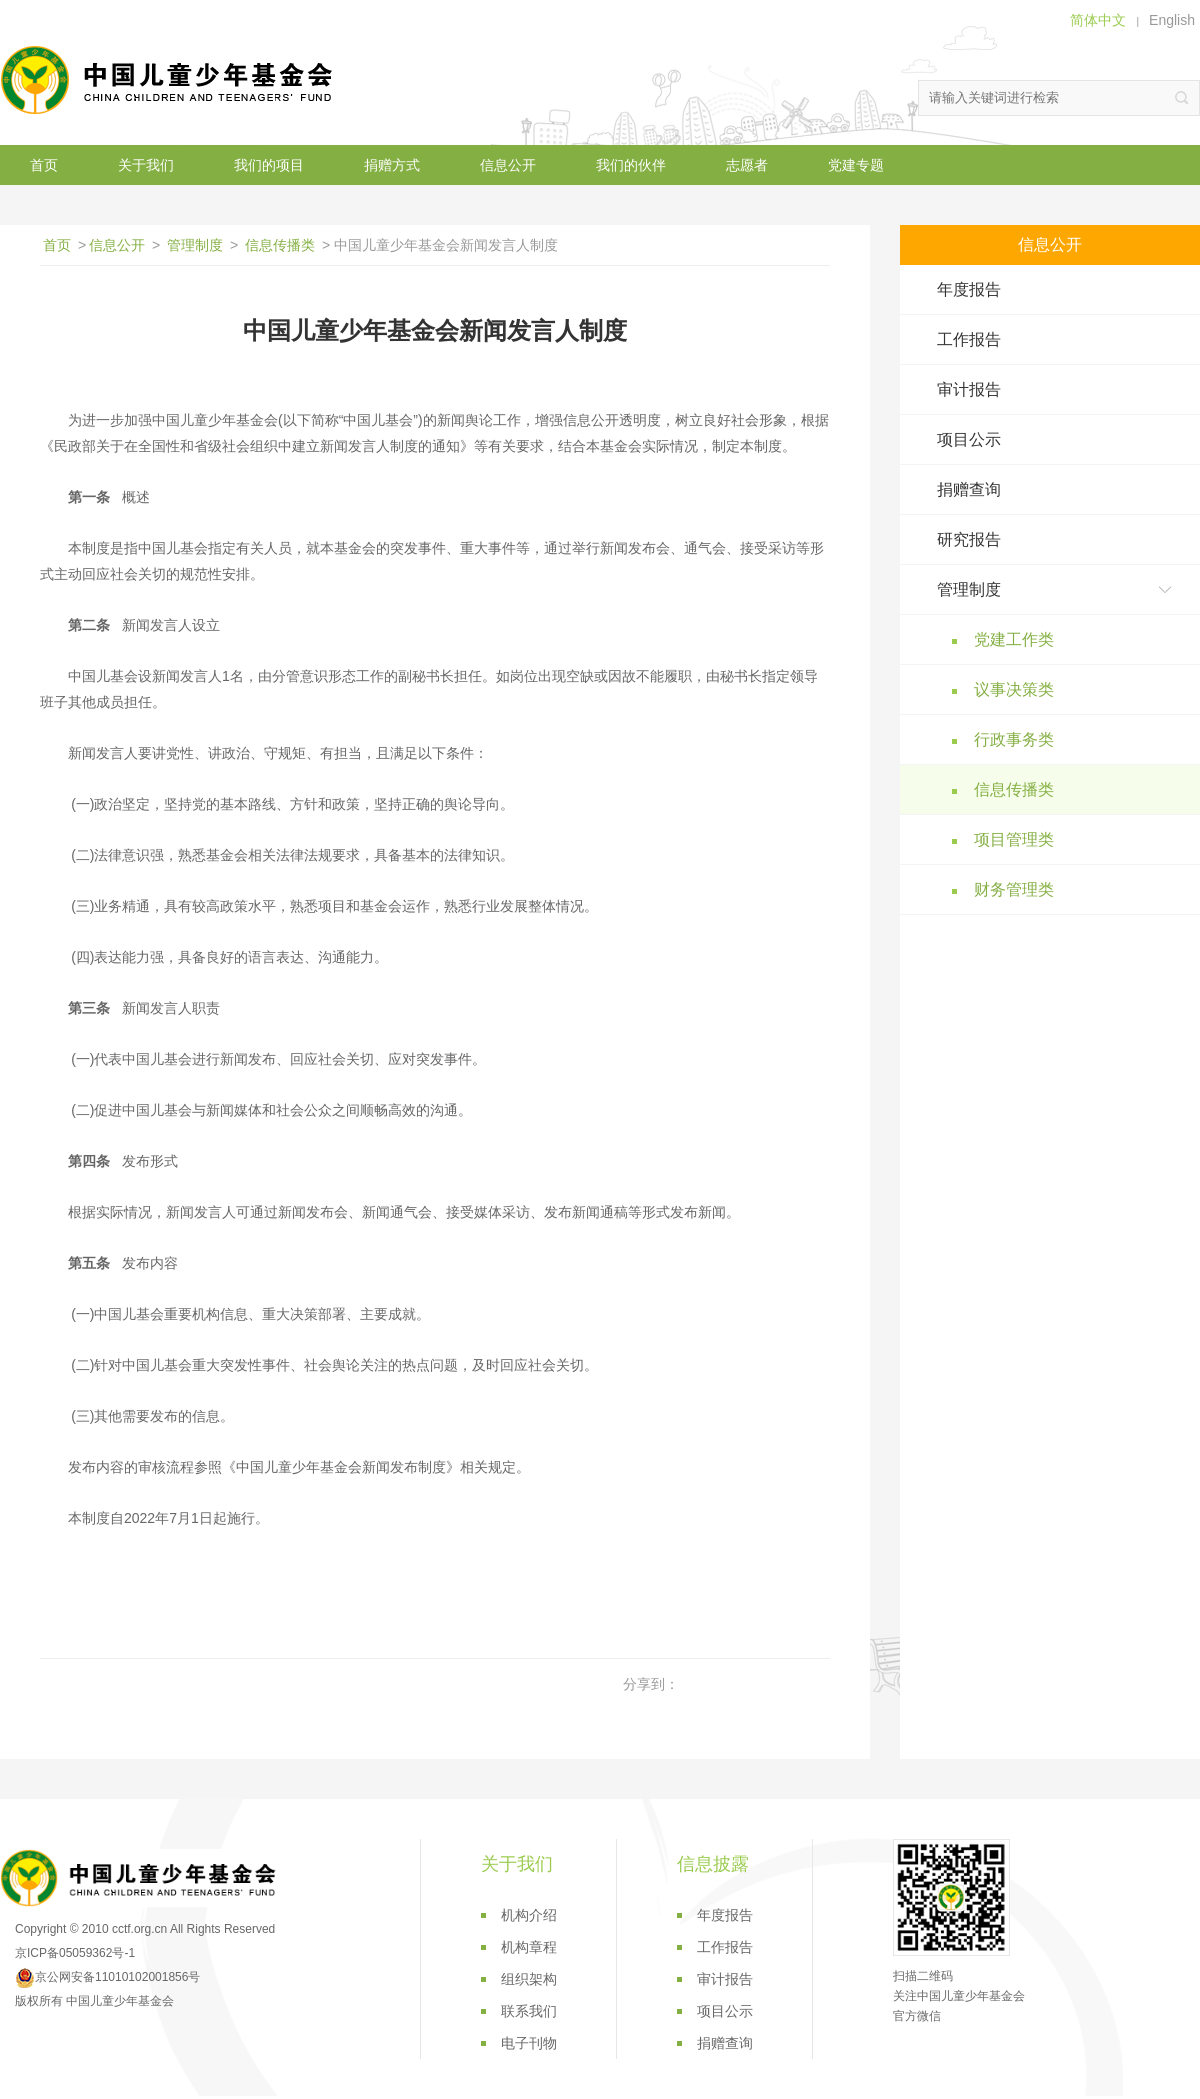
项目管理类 (1014, 839)
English (1172, 20)
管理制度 (195, 245)
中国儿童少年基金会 (170, 80)
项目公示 (969, 439)
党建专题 (856, 165)
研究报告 (969, 539)
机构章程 (529, 1947)
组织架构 (529, 1979)
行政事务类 (1014, 739)
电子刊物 (529, 2043)
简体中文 (1098, 20)
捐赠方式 (392, 165)
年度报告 (969, 289)
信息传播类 (280, 245)
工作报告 (969, 339)
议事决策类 (1014, 689)
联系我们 (529, 2011)
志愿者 (747, 165)
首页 (44, 165)
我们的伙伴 (631, 165)
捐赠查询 (969, 489)
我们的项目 (269, 165)
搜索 (1182, 98)
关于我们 (146, 165)
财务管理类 (1014, 889)
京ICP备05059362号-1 (75, 1953)
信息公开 (508, 165)
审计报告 (969, 389)
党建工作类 (1014, 639)
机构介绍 (529, 1915)
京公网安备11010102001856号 (107, 1977)
